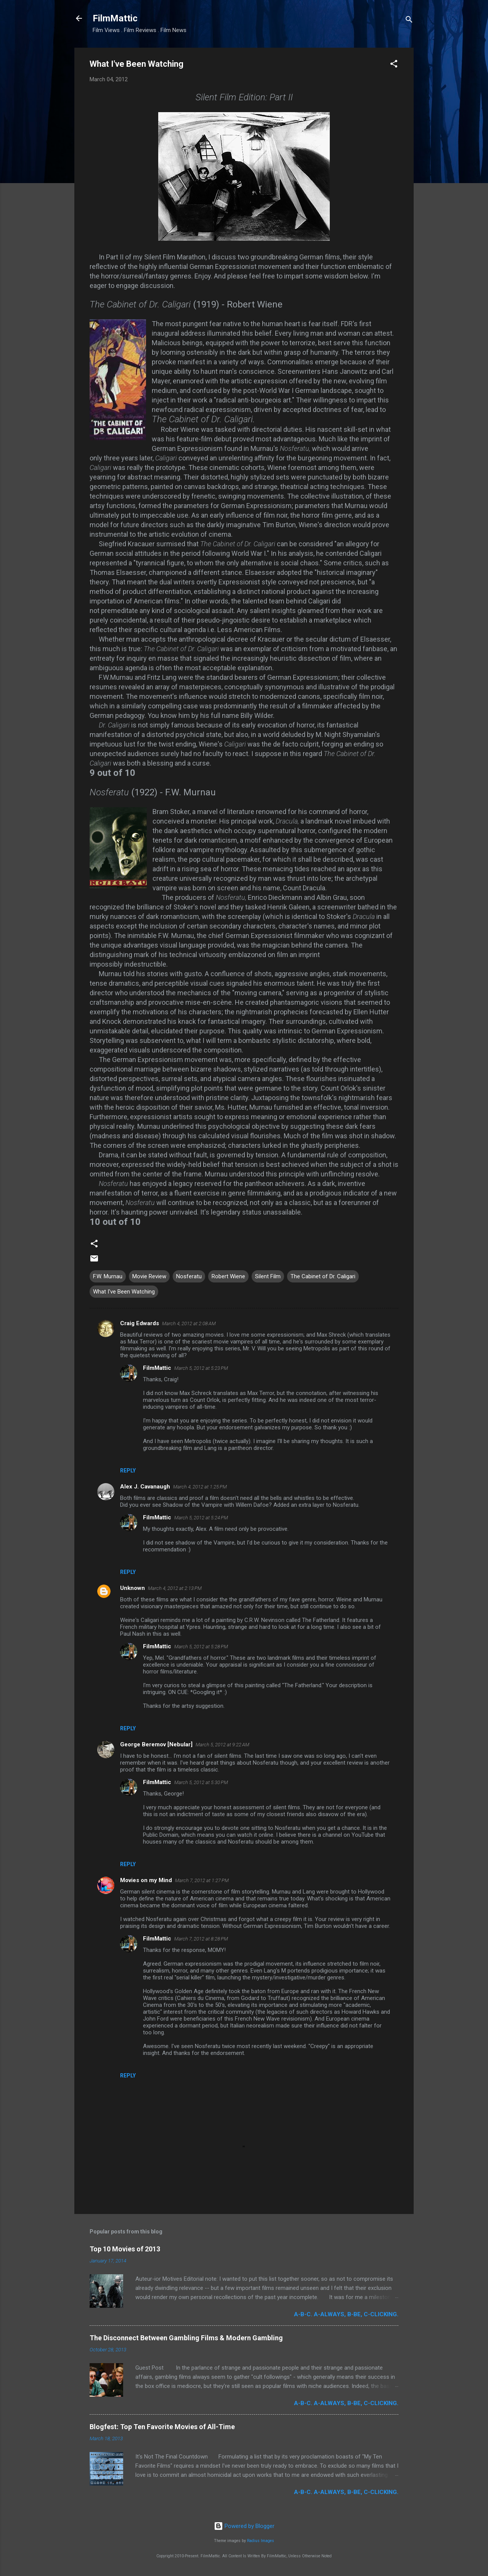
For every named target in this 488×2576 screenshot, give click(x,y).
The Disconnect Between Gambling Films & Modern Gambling (186, 2338)
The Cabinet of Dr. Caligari (323, 1276)
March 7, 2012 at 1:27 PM (202, 1880)
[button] (393, 65)
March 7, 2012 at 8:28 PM (201, 1939)
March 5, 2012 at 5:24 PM (201, 1517)
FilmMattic (115, 18)
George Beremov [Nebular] (156, 1744)
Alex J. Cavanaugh (145, 1486)
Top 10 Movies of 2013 (125, 2249)
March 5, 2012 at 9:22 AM (222, 1744)
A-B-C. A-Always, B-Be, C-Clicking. (346, 2314)
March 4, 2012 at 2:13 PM (175, 1588)
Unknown (132, 1588)
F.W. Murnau (107, 1276)
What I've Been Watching (124, 1291)
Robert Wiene (228, 1276)
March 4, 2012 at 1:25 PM (200, 1487)
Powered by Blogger (244, 2526)
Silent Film (268, 1276)
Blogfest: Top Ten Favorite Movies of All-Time (162, 2427)
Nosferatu (189, 1276)
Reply (128, 1470)
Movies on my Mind (146, 1880)
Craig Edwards (139, 1323)
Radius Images (260, 2540)
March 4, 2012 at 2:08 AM (189, 1323)
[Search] (409, 20)
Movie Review (149, 1276)
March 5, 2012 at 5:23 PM (201, 1368)
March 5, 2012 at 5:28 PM (201, 1646)
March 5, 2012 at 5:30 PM (201, 1782)
